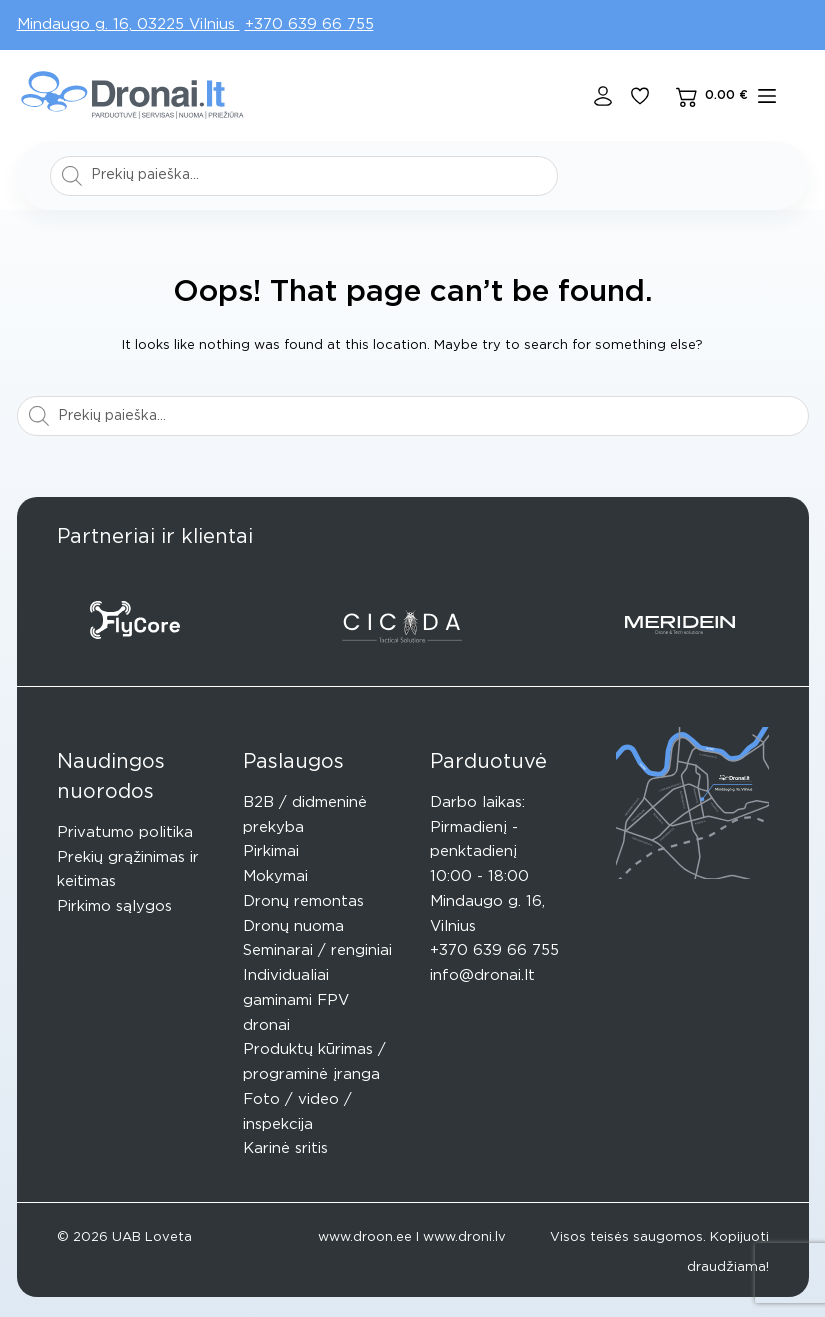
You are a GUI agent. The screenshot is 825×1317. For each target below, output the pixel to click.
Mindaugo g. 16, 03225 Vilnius (128, 24)
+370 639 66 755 (309, 24)
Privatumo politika (125, 832)
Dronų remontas (303, 901)
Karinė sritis (285, 1148)
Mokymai (275, 876)
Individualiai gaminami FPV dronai (296, 1000)
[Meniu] (767, 96)
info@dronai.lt (482, 975)
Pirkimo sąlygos (114, 906)
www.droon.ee (365, 1237)
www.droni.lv (464, 1237)
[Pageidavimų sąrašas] (640, 96)
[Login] (603, 96)
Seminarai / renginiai (317, 950)
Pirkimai (271, 851)
